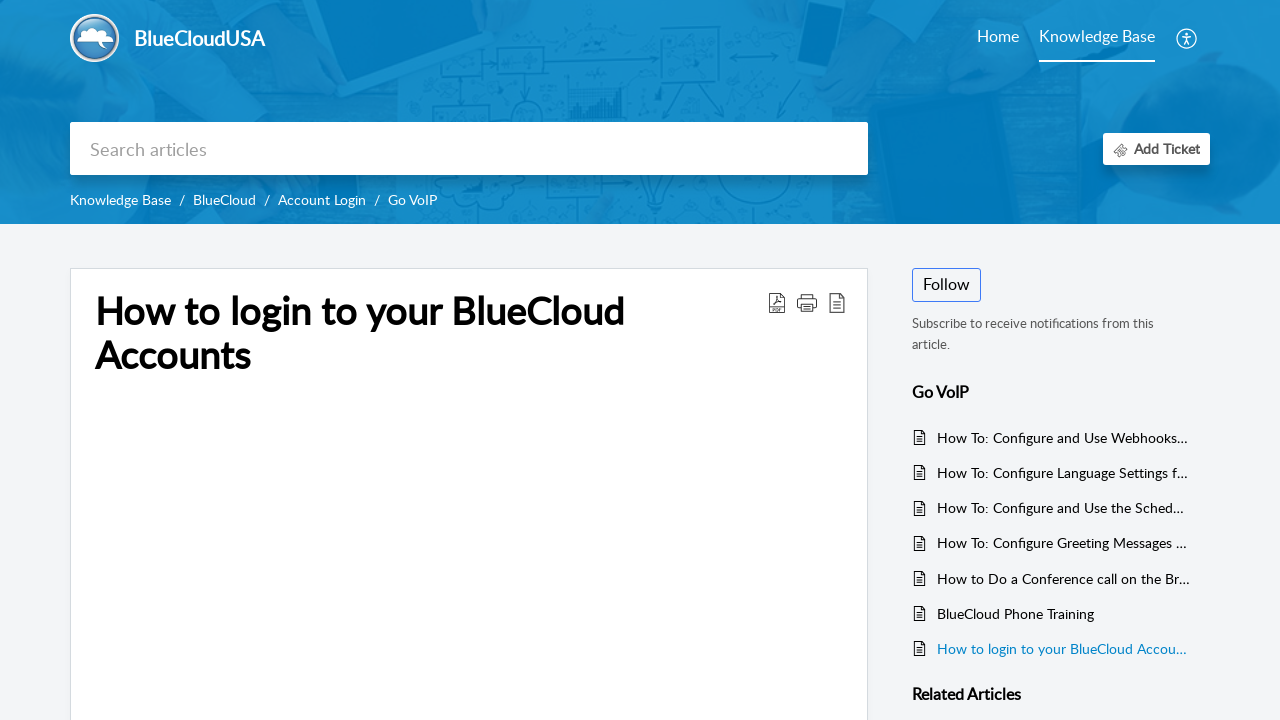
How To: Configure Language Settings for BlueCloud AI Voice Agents (1063, 472)
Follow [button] (946, 284)
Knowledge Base (120, 199)
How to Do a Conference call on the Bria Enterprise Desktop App (1063, 578)
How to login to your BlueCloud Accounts (1063, 648)
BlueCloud (224, 199)
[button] (1187, 38)
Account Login (322, 199)
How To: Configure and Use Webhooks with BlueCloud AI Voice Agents (1063, 437)
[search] (469, 148)
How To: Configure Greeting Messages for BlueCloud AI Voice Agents (1063, 542)
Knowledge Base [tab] (1097, 36)
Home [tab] (998, 36)
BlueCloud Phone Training (1015, 613)
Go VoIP (412, 199)
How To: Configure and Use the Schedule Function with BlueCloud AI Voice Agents (1063, 507)
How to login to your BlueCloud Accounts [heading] (359, 333)
